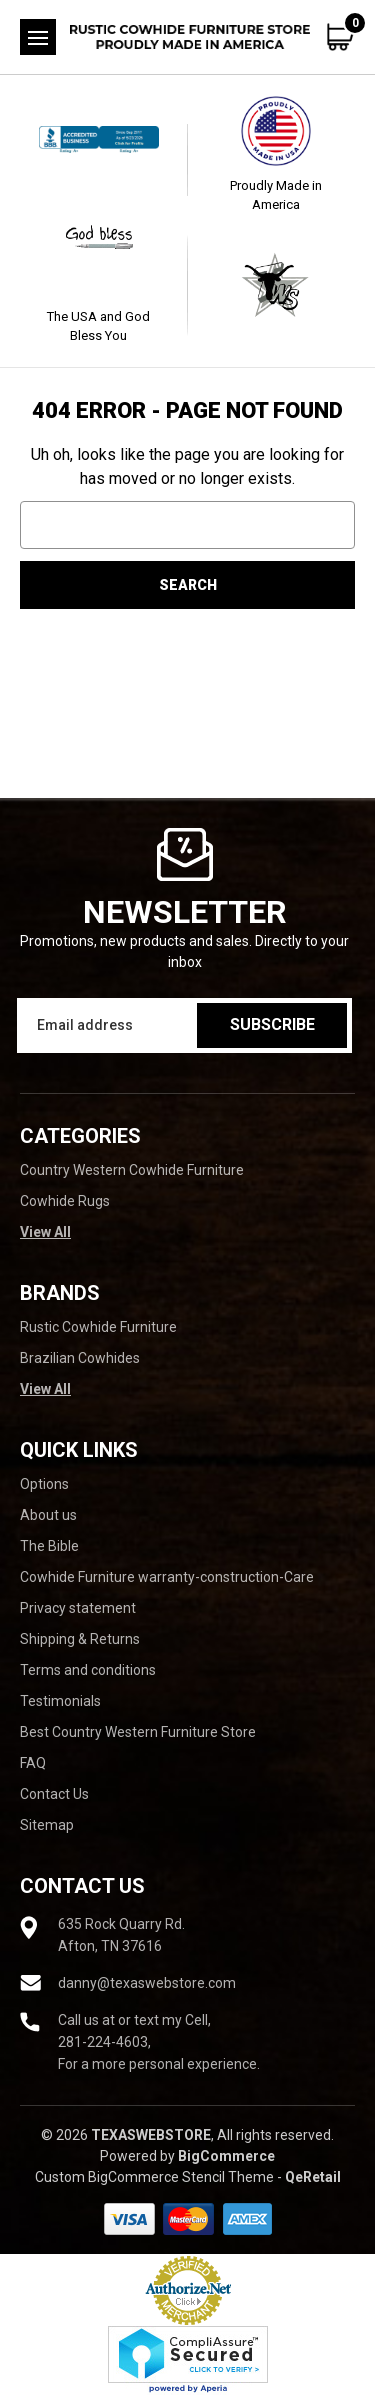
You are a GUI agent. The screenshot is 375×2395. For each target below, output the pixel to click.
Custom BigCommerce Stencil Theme (154, 2177)
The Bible (49, 1546)
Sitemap (47, 1825)
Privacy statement (78, 1608)
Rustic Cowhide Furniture (98, 1327)
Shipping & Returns (80, 1639)
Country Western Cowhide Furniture (132, 1170)
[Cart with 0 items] (341, 37)
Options (44, 1484)
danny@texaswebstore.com (147, 1983)
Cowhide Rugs (65, 1201)
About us (48, 1515)
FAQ (33, 1763)
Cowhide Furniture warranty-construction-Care (167, 1577)
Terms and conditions (88, 1670)
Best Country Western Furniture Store (138, 1732)
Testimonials (60, 1701)
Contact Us (54, 1794)
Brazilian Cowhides (80, 1358)
